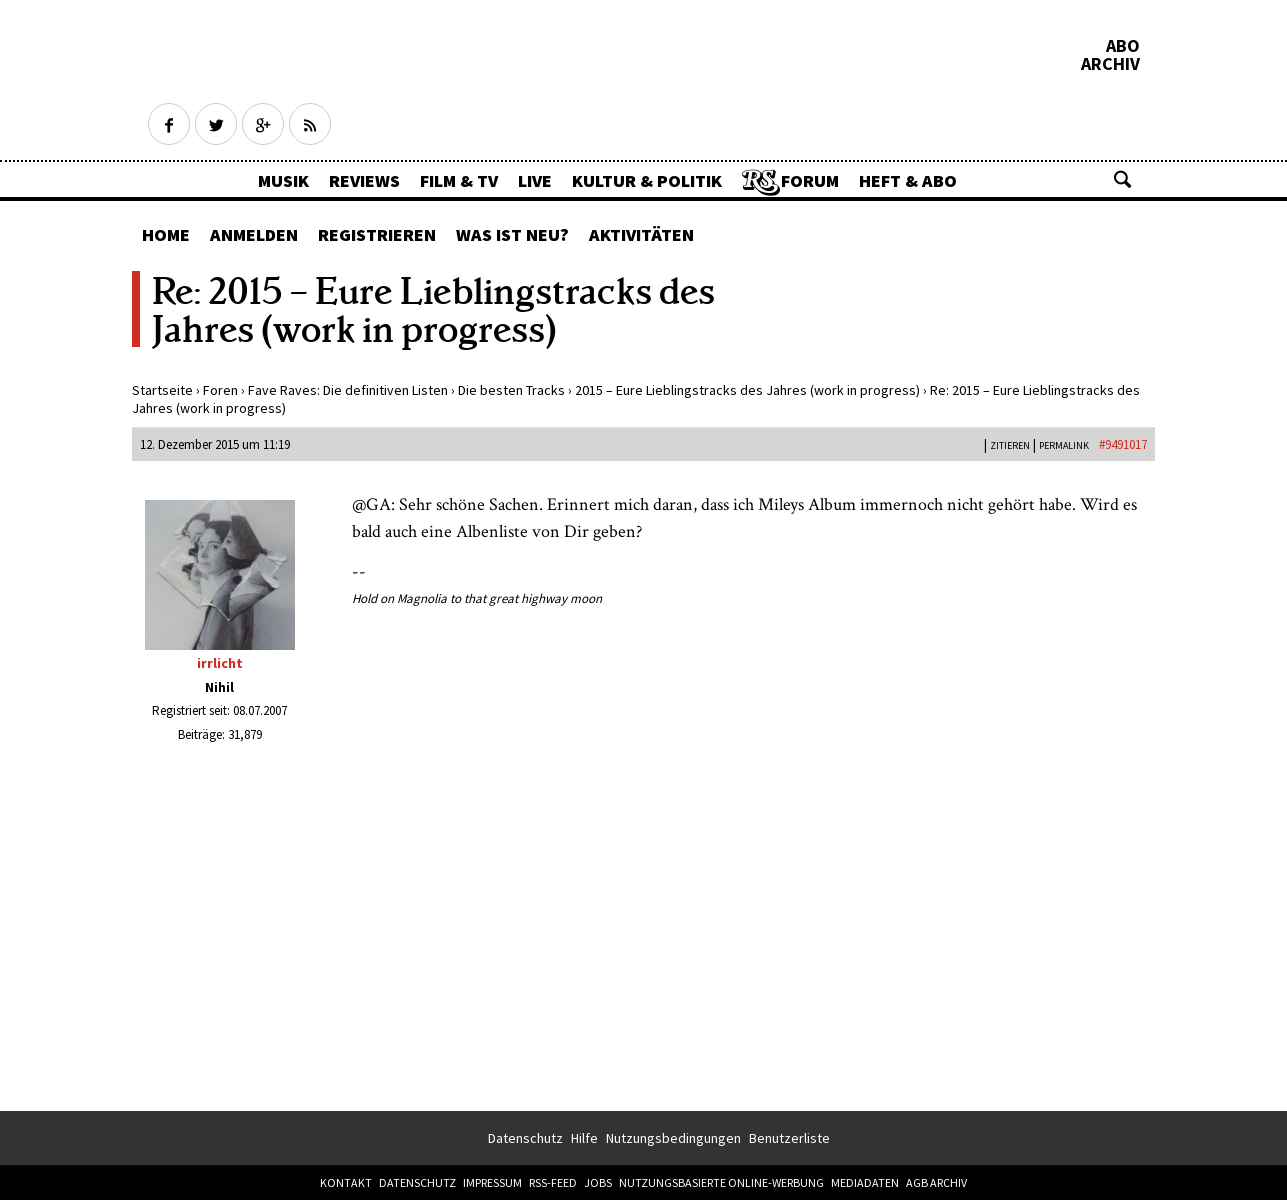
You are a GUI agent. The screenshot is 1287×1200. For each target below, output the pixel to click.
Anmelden (254, 234)
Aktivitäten (641, 234)
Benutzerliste (789, 1138)
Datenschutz (525, 1138)
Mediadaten (865, 1182)
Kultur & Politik (647, 180)
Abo (1123, 46)
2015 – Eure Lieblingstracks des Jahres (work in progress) (747, 390)
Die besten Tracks (511, 390)
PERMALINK (1064, 445)
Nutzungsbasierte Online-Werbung (721, 1182)
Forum (810, 180)
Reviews (364, 180)
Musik (283, 180)
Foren (220, 390)
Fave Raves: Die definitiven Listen (348, 390)
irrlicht (220, 663)
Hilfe (584, 1138)
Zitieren (1010, 445)
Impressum (492, 1182)
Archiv (1110, 64)
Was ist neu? (512, 234)
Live (535, 180)
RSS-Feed (553, 1182)
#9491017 (1123, 444)
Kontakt (346, 1182)
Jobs (598, 1182)
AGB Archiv (936, 1182)
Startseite (162, 390)
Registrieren (377, 234)
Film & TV (459, 180)
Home (166, 234)
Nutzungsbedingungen (673, 1138)
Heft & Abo (908, 180)
